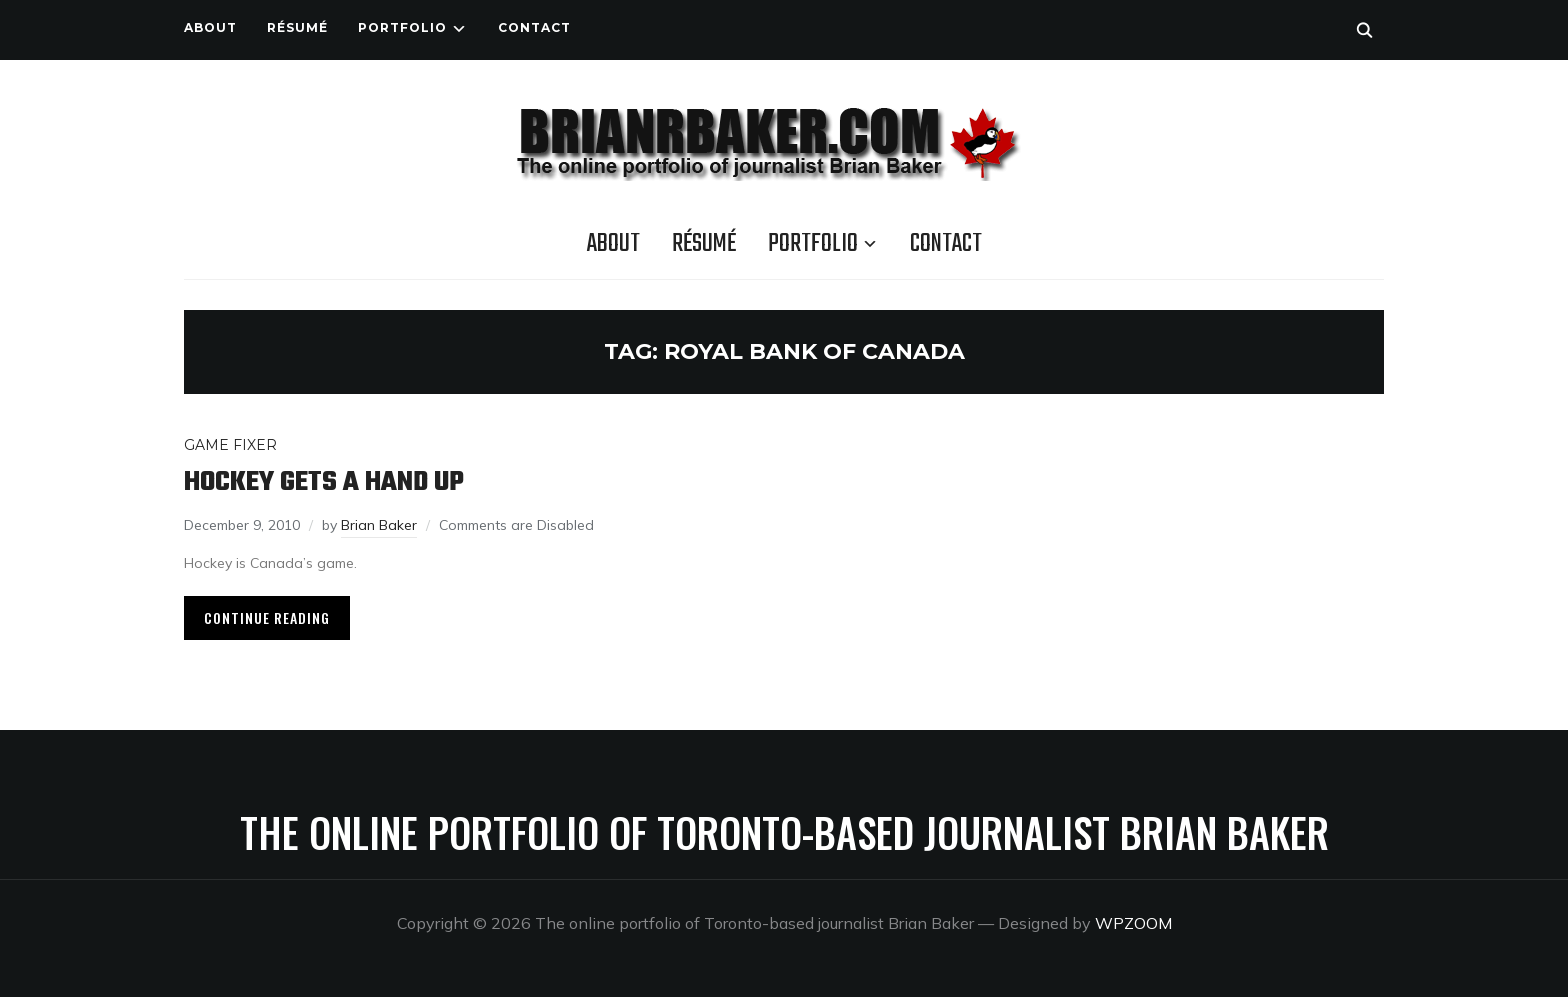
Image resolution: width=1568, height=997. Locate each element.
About (210, 27)
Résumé (297, 27)
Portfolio (402, 27)
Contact (534, 27)
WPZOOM (1133, 923)
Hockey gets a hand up (324, 482)
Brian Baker (379, 525)
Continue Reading (267, 617)
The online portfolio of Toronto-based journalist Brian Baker (784, 832)
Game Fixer (230, 445)
